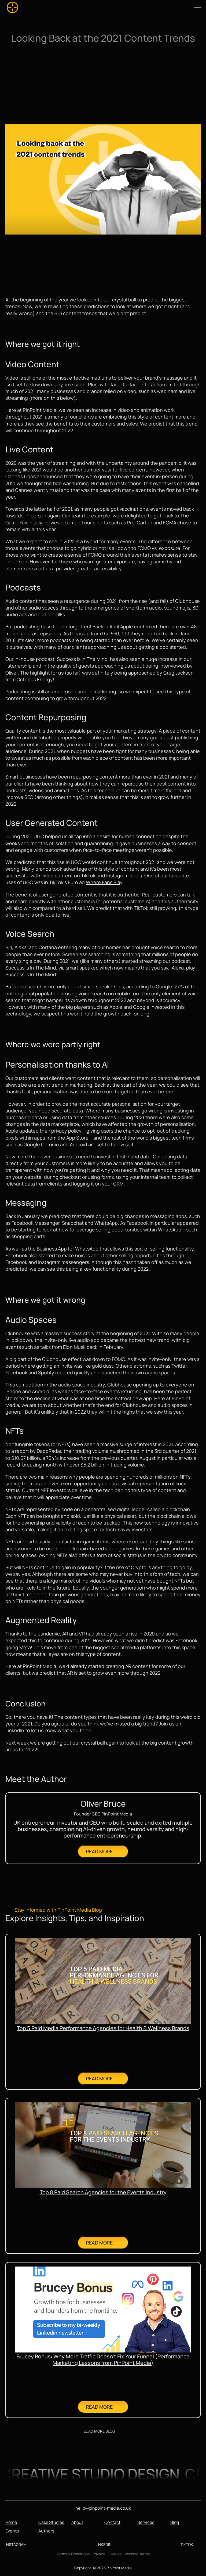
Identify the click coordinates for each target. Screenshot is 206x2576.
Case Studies (51, 2522)
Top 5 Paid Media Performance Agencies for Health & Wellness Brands (103, 2028)
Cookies (115, 2553)
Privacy (99, 2553)
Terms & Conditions (73, 2553)
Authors (46, 2531)
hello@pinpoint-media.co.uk (103, 2508)
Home (11, 2522)
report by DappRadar (38, 1451)
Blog (174, 2522)
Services (145, 2522)
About (77, 2522)
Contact (112, 2522)
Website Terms (137, 2553)
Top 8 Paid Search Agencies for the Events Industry (103, 2192)
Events (12, 2531)
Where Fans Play (104, 882)
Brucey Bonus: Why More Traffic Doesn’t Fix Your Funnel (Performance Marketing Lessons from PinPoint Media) (103, 2359)
